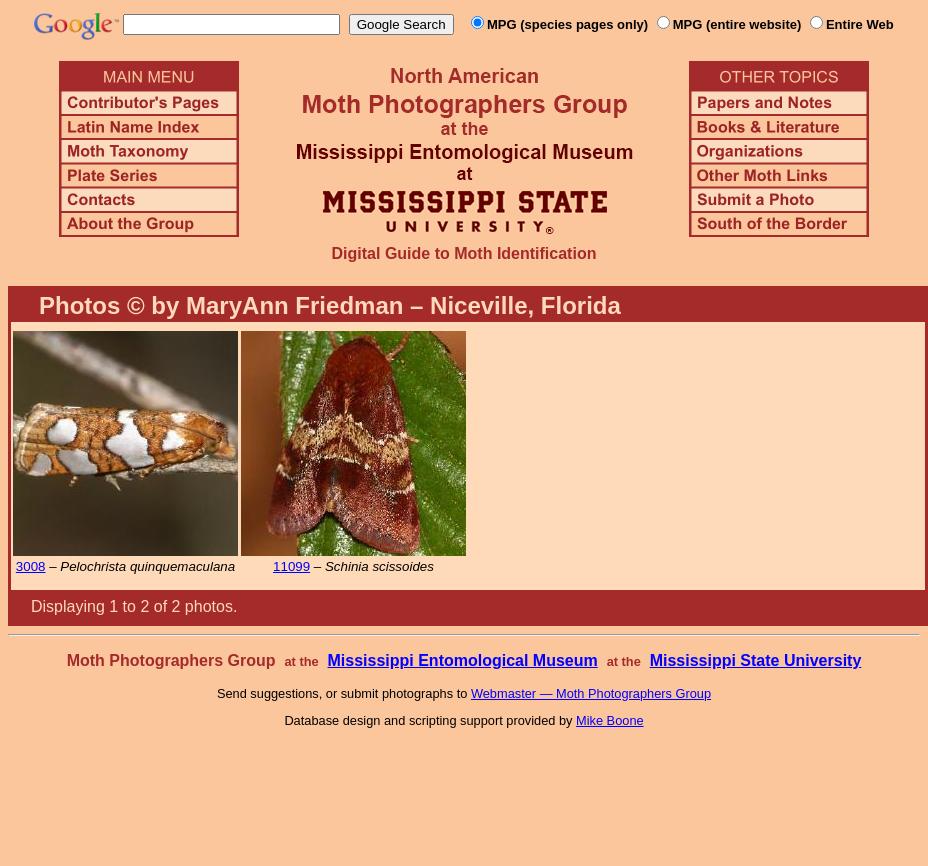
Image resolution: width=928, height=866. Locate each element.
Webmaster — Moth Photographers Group (591, 693)
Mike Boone (610, 720)
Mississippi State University (756, 660)
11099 (291, 566)
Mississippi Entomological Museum (462, 660)
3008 (31, 566)
